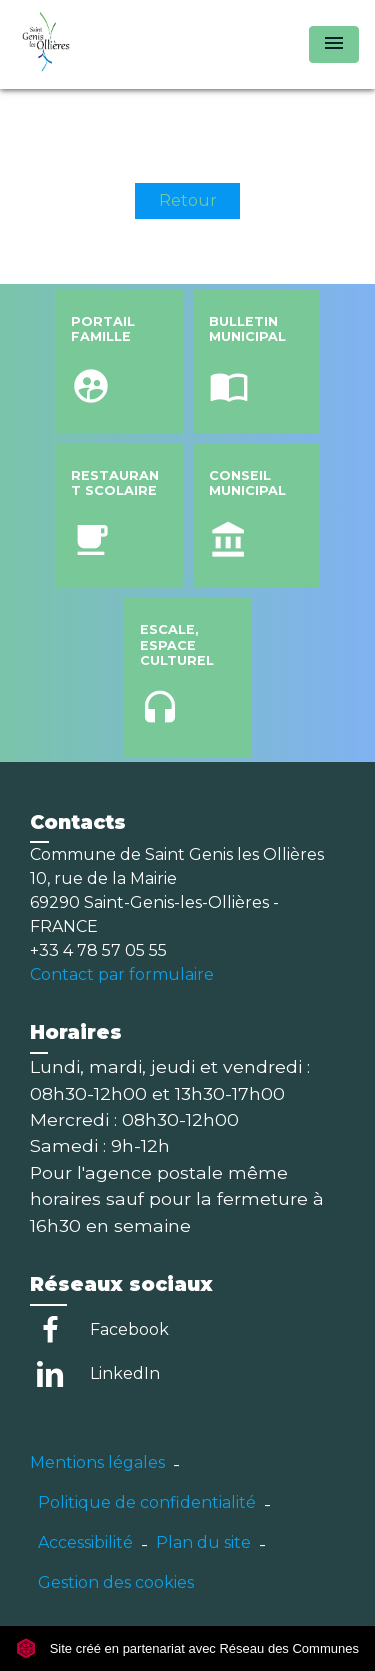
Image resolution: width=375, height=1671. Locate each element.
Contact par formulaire (122, 974)
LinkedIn (125, 1373)
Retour (188, 200)
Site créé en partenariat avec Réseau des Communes (187, 1648)
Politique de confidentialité (147, 1502)
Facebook (129, 1329)
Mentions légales (97, 1462)
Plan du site (203, 1542)
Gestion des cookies (116, 1582)
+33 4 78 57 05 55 (98, 950)
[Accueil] (91, 44)
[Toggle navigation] (334, 44)
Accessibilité (85, 1542)
